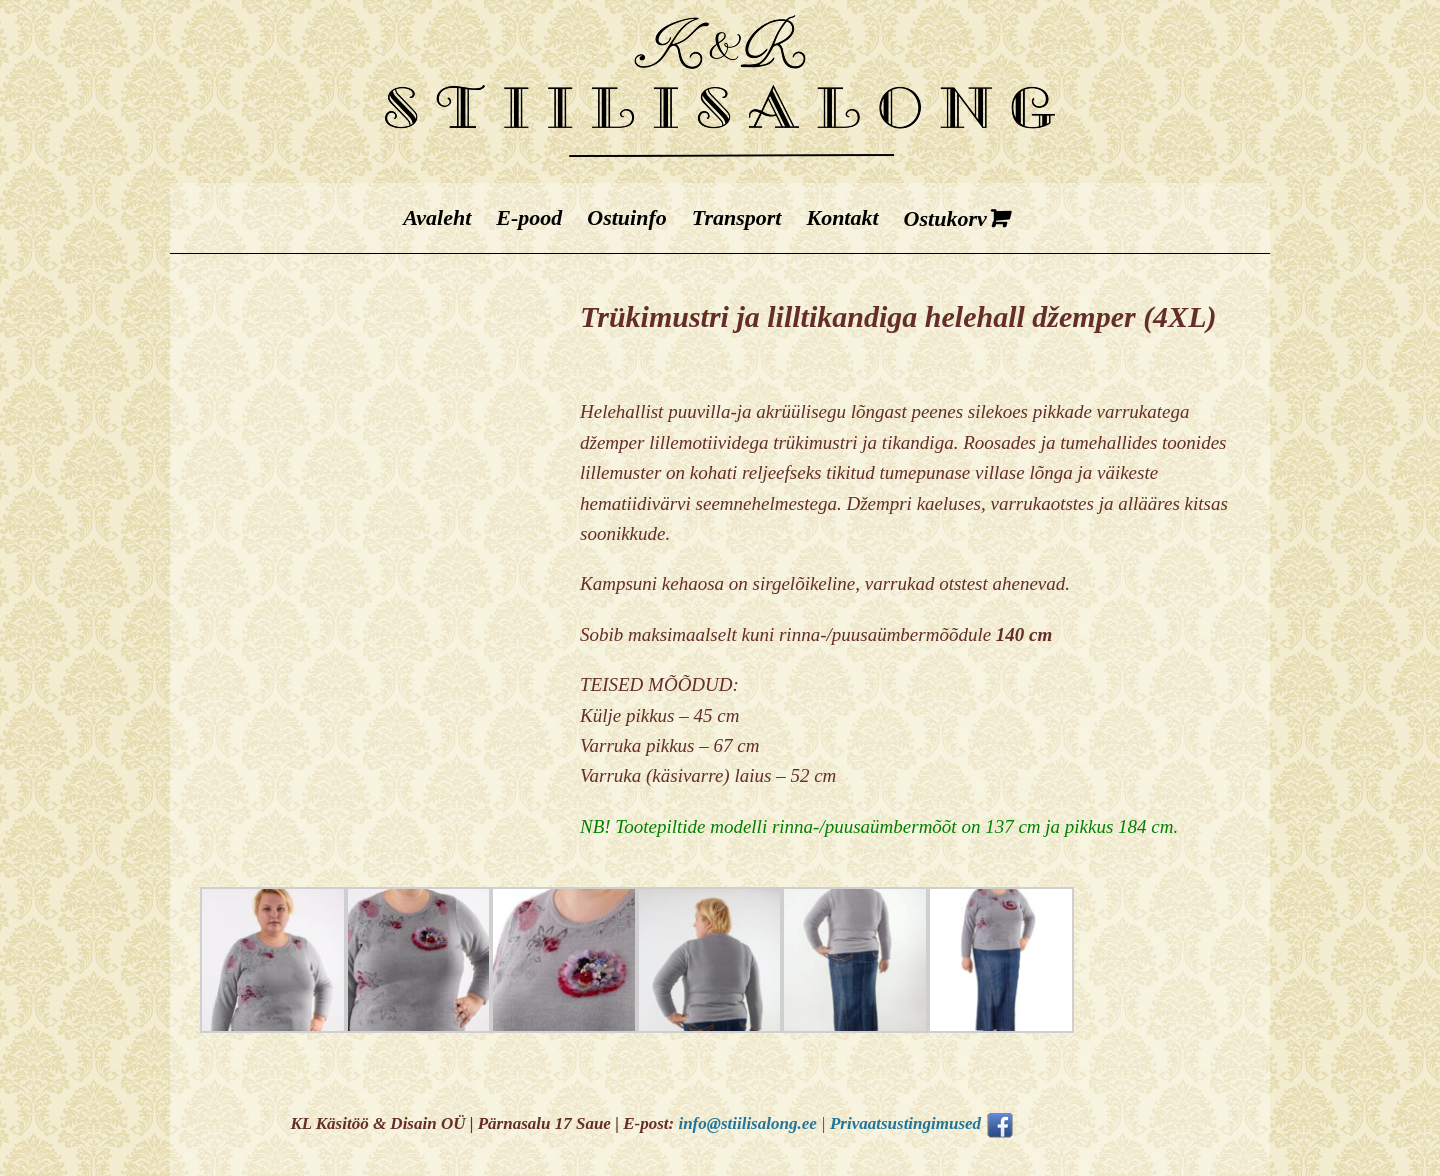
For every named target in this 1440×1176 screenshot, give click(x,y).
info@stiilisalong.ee (747, 1123)
